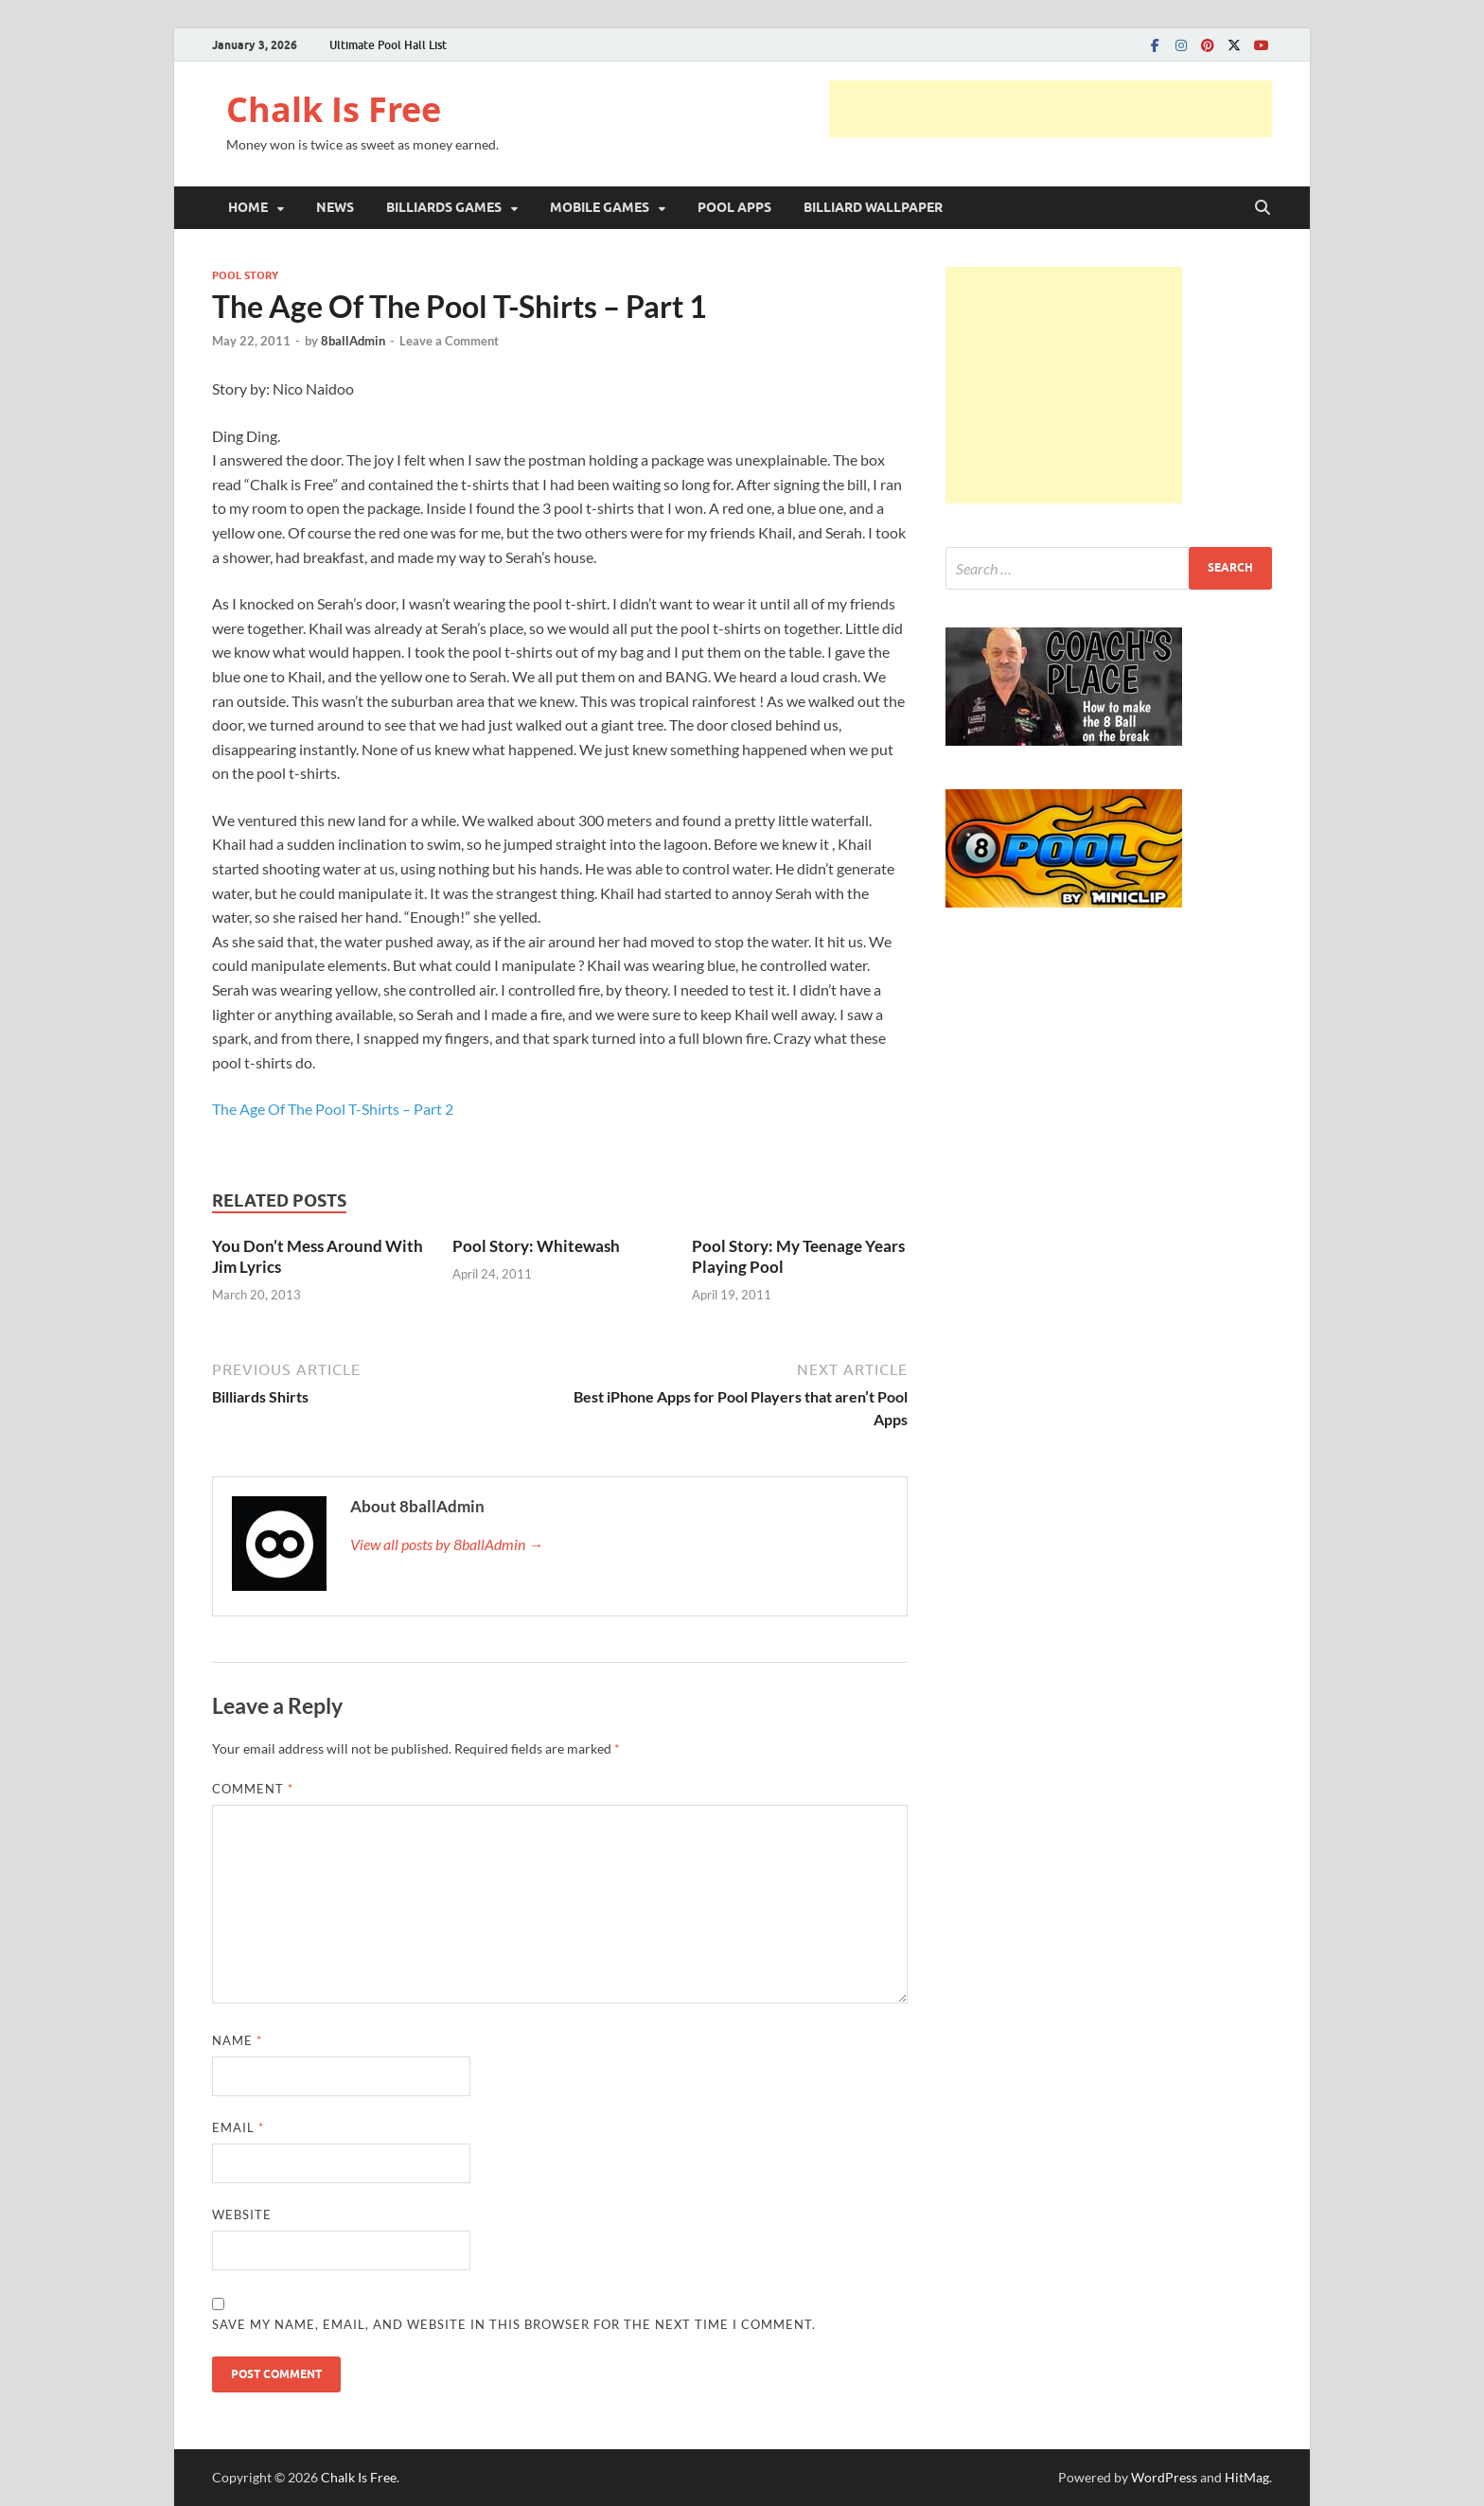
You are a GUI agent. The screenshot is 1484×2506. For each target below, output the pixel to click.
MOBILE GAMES (599, 207)
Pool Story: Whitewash (536, 1246)
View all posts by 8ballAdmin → (446, 1544)
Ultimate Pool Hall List (388, 45)
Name (237, 2040)
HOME (248, 207)
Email (238, 2127)
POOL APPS (734, 207)
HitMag (1247, 2477)
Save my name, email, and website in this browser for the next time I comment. (514, 2324)
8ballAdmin (353, 340)
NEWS (335, 207)
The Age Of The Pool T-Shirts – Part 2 (332, 1109)
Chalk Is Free (333, 109)
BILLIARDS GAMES (444, 207)
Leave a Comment (449, 340)
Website (242, 2214)
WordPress (1164, 2477)
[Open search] (1262, 208)
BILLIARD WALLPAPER (873, 207)
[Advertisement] (1050, 108)
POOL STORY (245, 275)
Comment (252, 1788)
